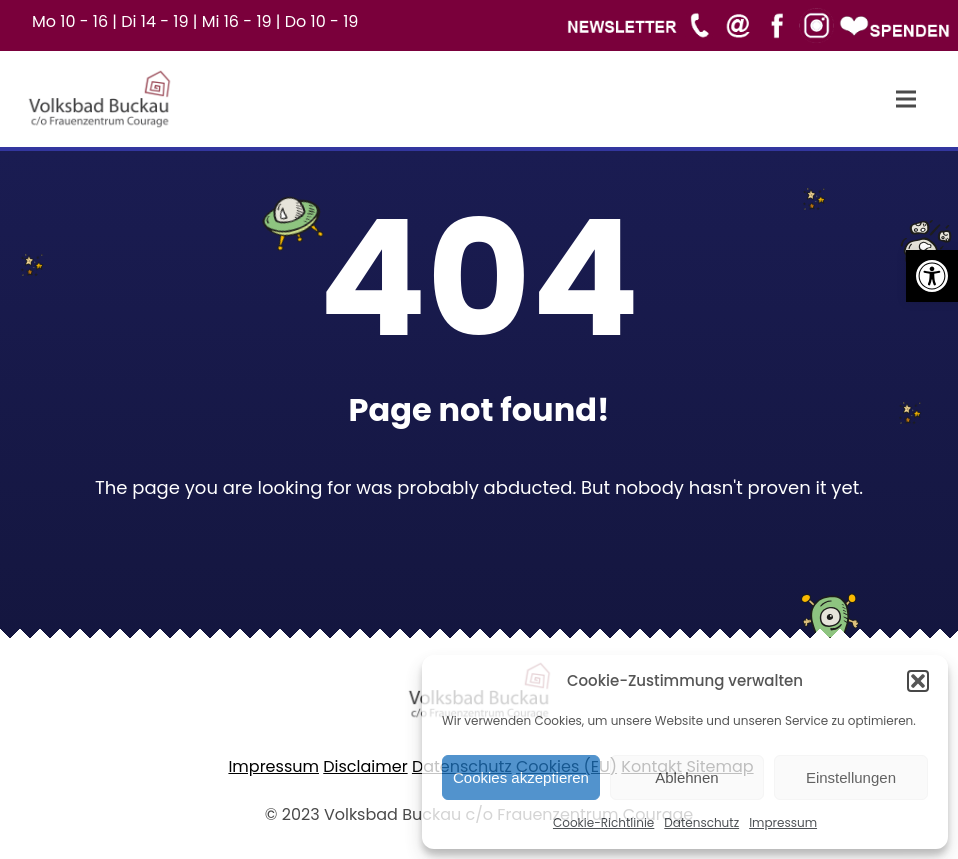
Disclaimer (365, 766)
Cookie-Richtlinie (603, 822)
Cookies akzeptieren (521, 777)
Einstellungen (851, 777)
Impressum (783, 822)
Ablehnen (686, 777)
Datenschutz (701, 822)
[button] (932, 276)
